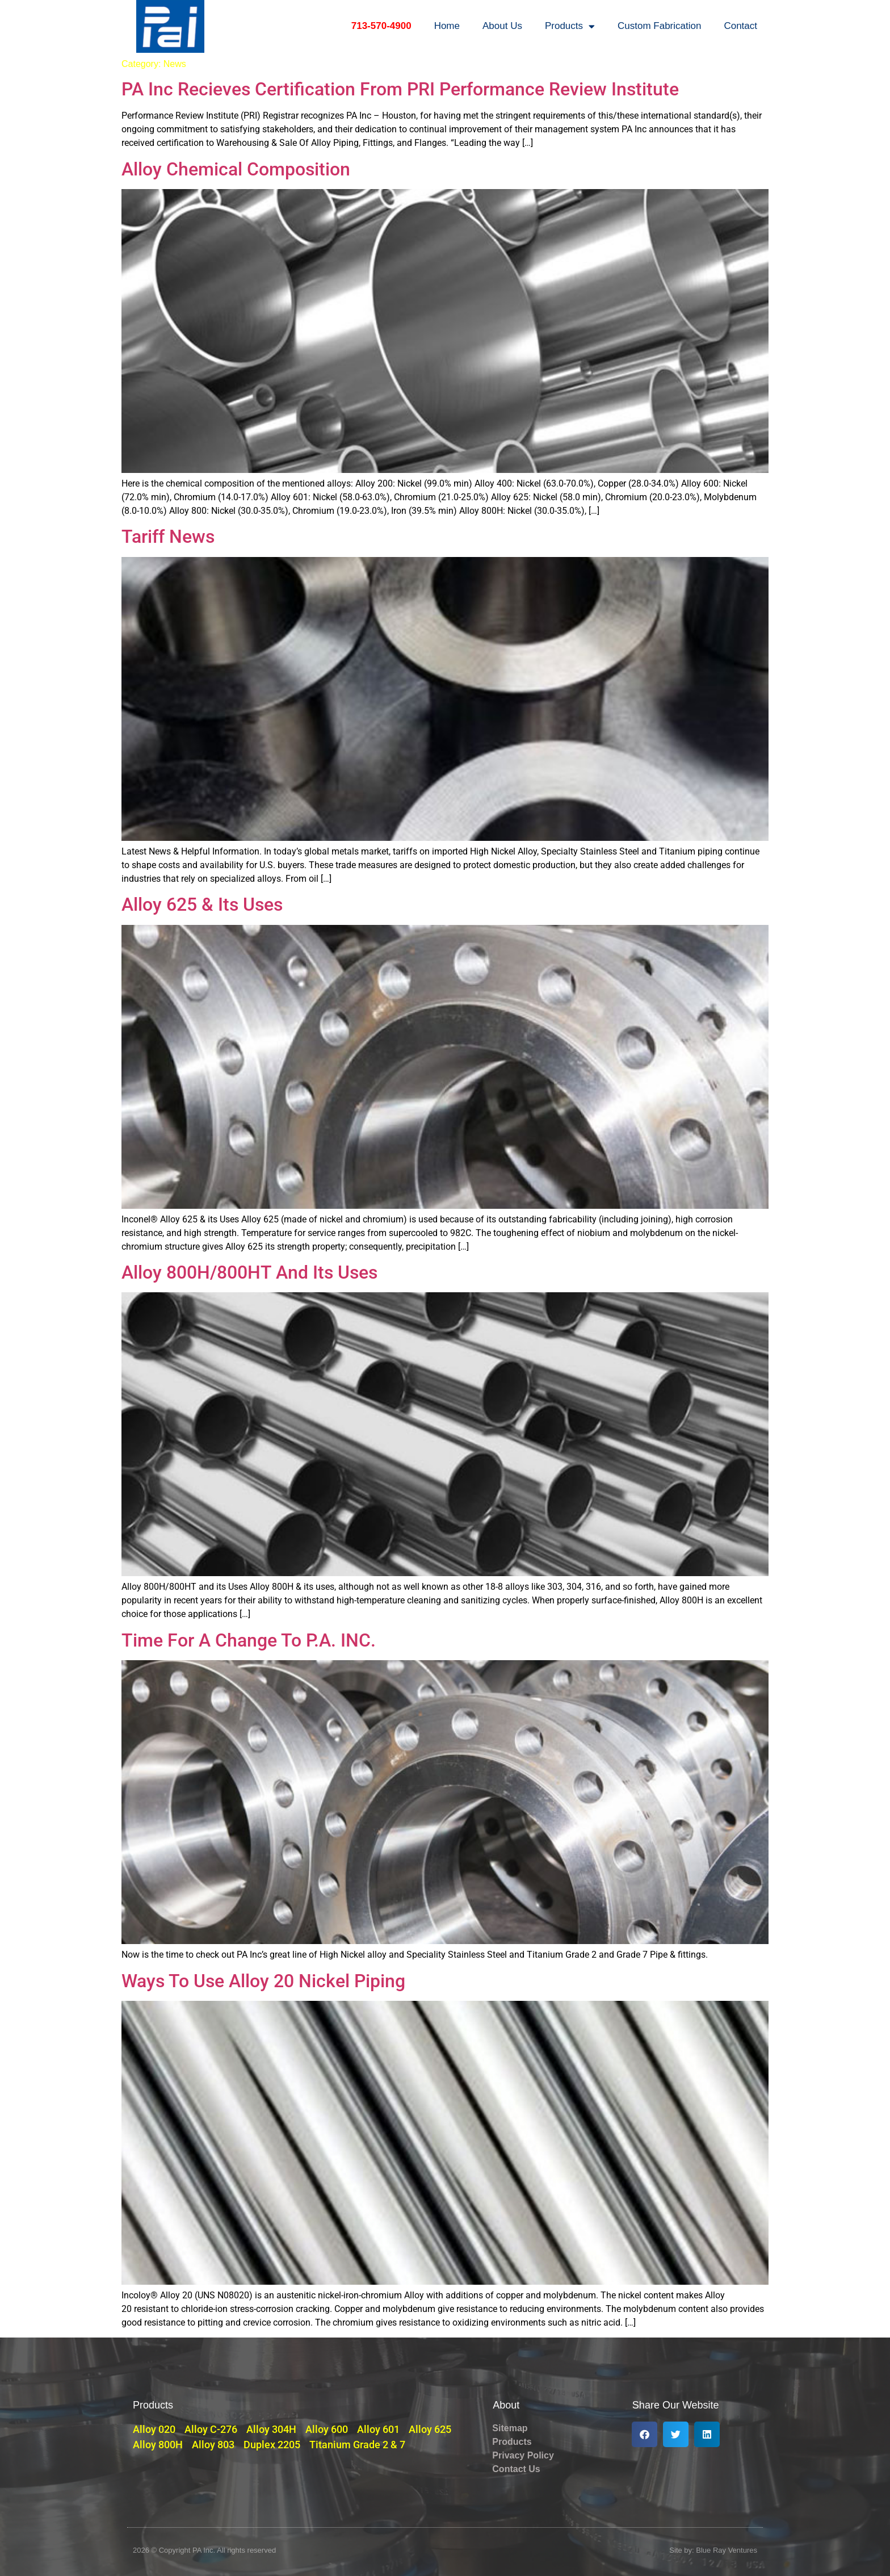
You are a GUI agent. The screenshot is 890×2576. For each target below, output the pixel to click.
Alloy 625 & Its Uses (202, 904)
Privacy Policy (523, 2455)
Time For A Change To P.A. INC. (248, 1640)
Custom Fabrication (659, 25)
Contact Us (516, 2469)
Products (570, 26)
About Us (502, 25)
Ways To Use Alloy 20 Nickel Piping (263, 1981)
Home (447, 25)
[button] (644, 2434)
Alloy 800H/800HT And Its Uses (249, 1272)
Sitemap (509, 2428)
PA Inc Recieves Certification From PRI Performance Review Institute (400, 89)
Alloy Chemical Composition (235, 169)
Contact (740, 25)
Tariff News (168, 536)
